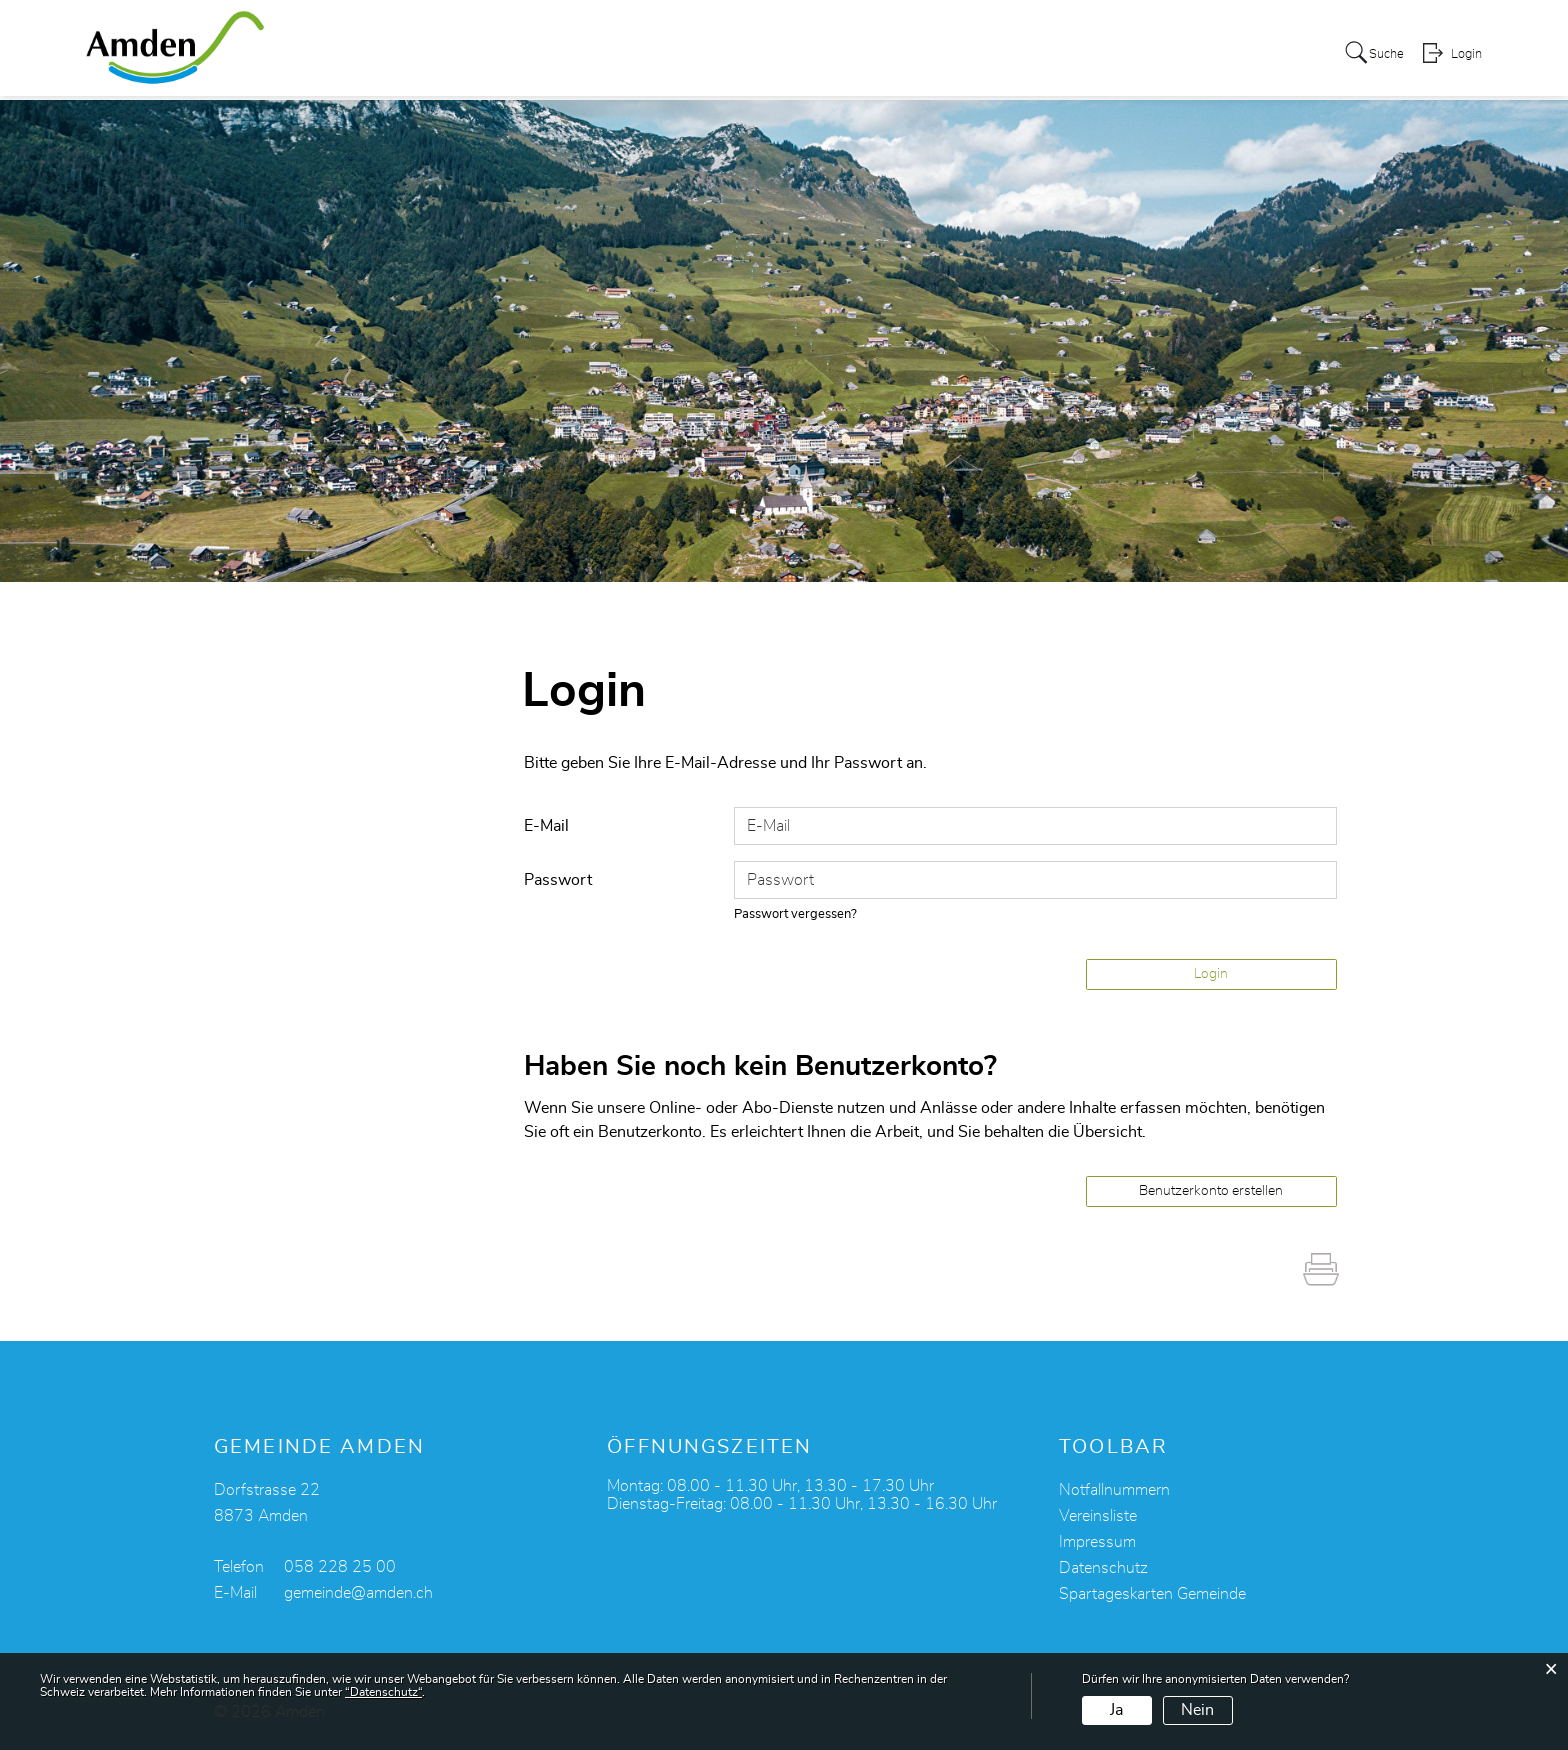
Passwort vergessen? (796, 914)
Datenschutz (1103, 1568)
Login (1465, 56)
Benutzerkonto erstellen (1211, 1191)
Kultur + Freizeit (820, 54)
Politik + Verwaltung (980, 54)
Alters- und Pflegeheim (1168, 54)
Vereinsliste (1098, 1516)
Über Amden (536, 54)
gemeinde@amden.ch (358, 1593)
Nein (1197, 1710)
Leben (715, 54)
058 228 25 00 (340, 1567)
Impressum (1097, 1542)
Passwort (558, 880)
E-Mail (546, 826)
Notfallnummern (1114, 1490)
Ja (1116, 1710)
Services (639, 54)
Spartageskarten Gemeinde (1152, 1594)
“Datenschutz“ (383, 1692)
